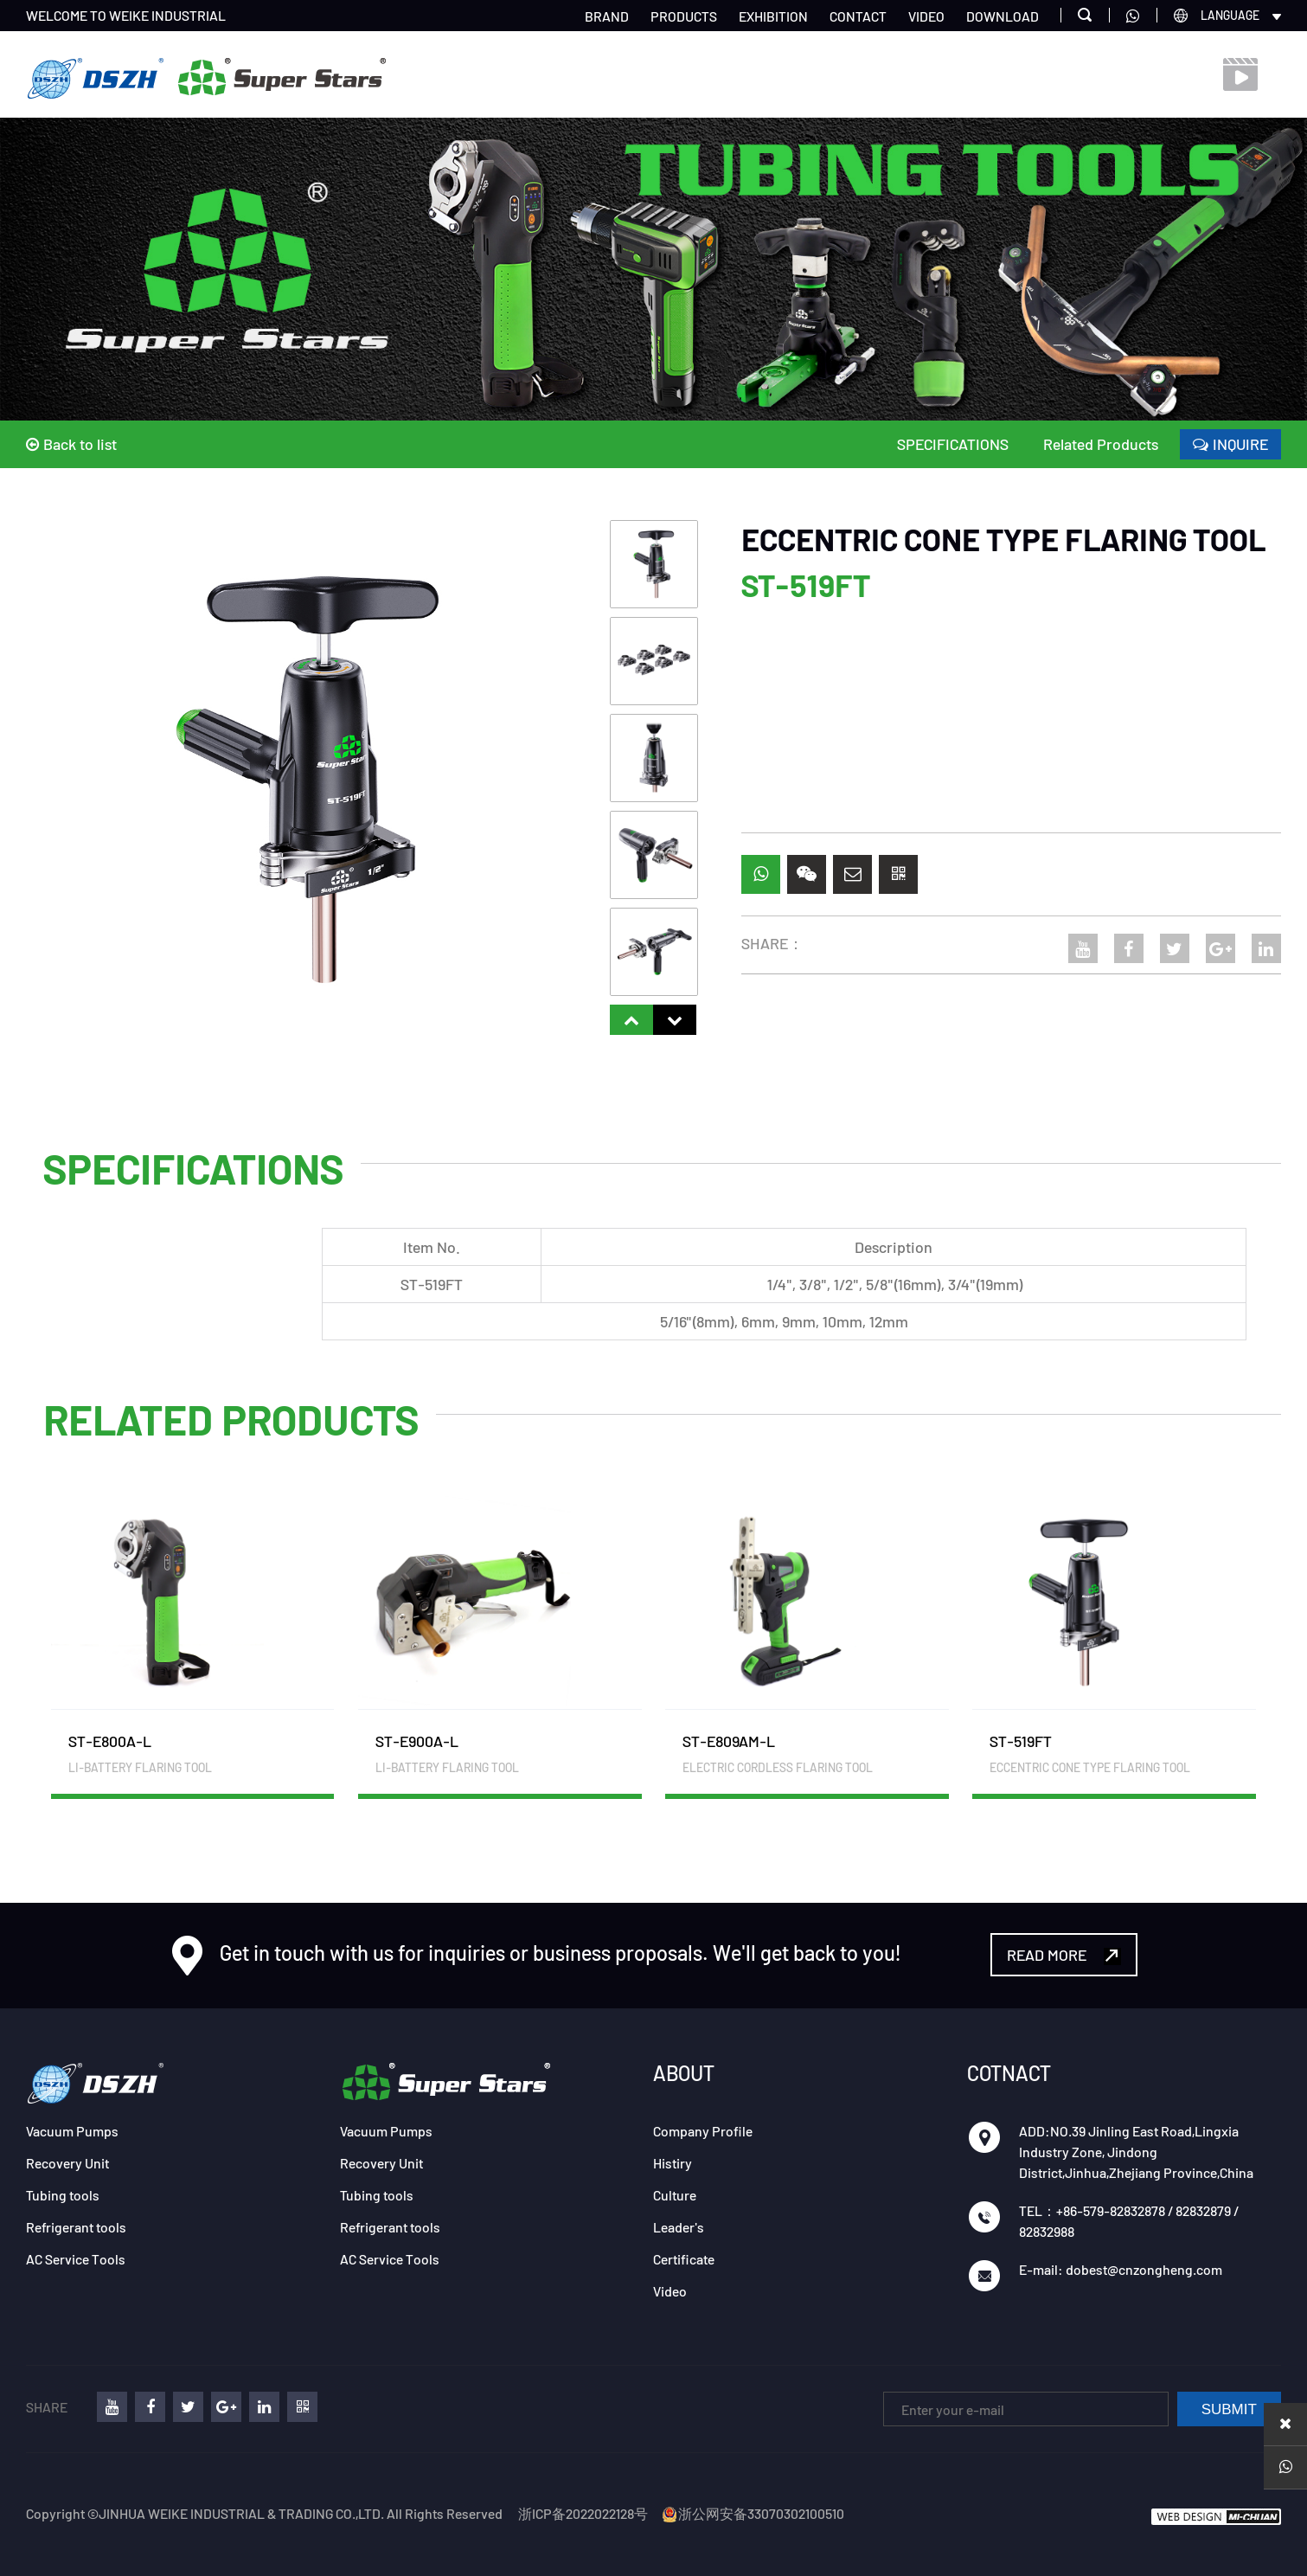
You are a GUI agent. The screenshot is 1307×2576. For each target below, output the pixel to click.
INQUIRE (1230, 443)
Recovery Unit (67, 2163)
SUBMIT (1229, 2409)
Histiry (672, 2163)
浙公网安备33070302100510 (752, 2513)
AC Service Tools (75, 2259)
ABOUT (683, 2072)
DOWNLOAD (1002, 16)
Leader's (678, 2227)
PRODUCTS (683, 16)
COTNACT (1009, 2072)
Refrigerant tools (76, 2227)
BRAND (607, 16)
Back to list (71, 443)
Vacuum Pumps (72, 2131)
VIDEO (926, 16)
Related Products (1100, 443)
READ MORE (1064, 1955)
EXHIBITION (773, 16)
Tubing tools (62, 2195)
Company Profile (703, 2131)
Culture (674, 2195)
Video (670, 2291)
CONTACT (858, 16)
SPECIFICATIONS (953, 443)
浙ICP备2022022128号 (583, 2513)
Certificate (683, 2259)
